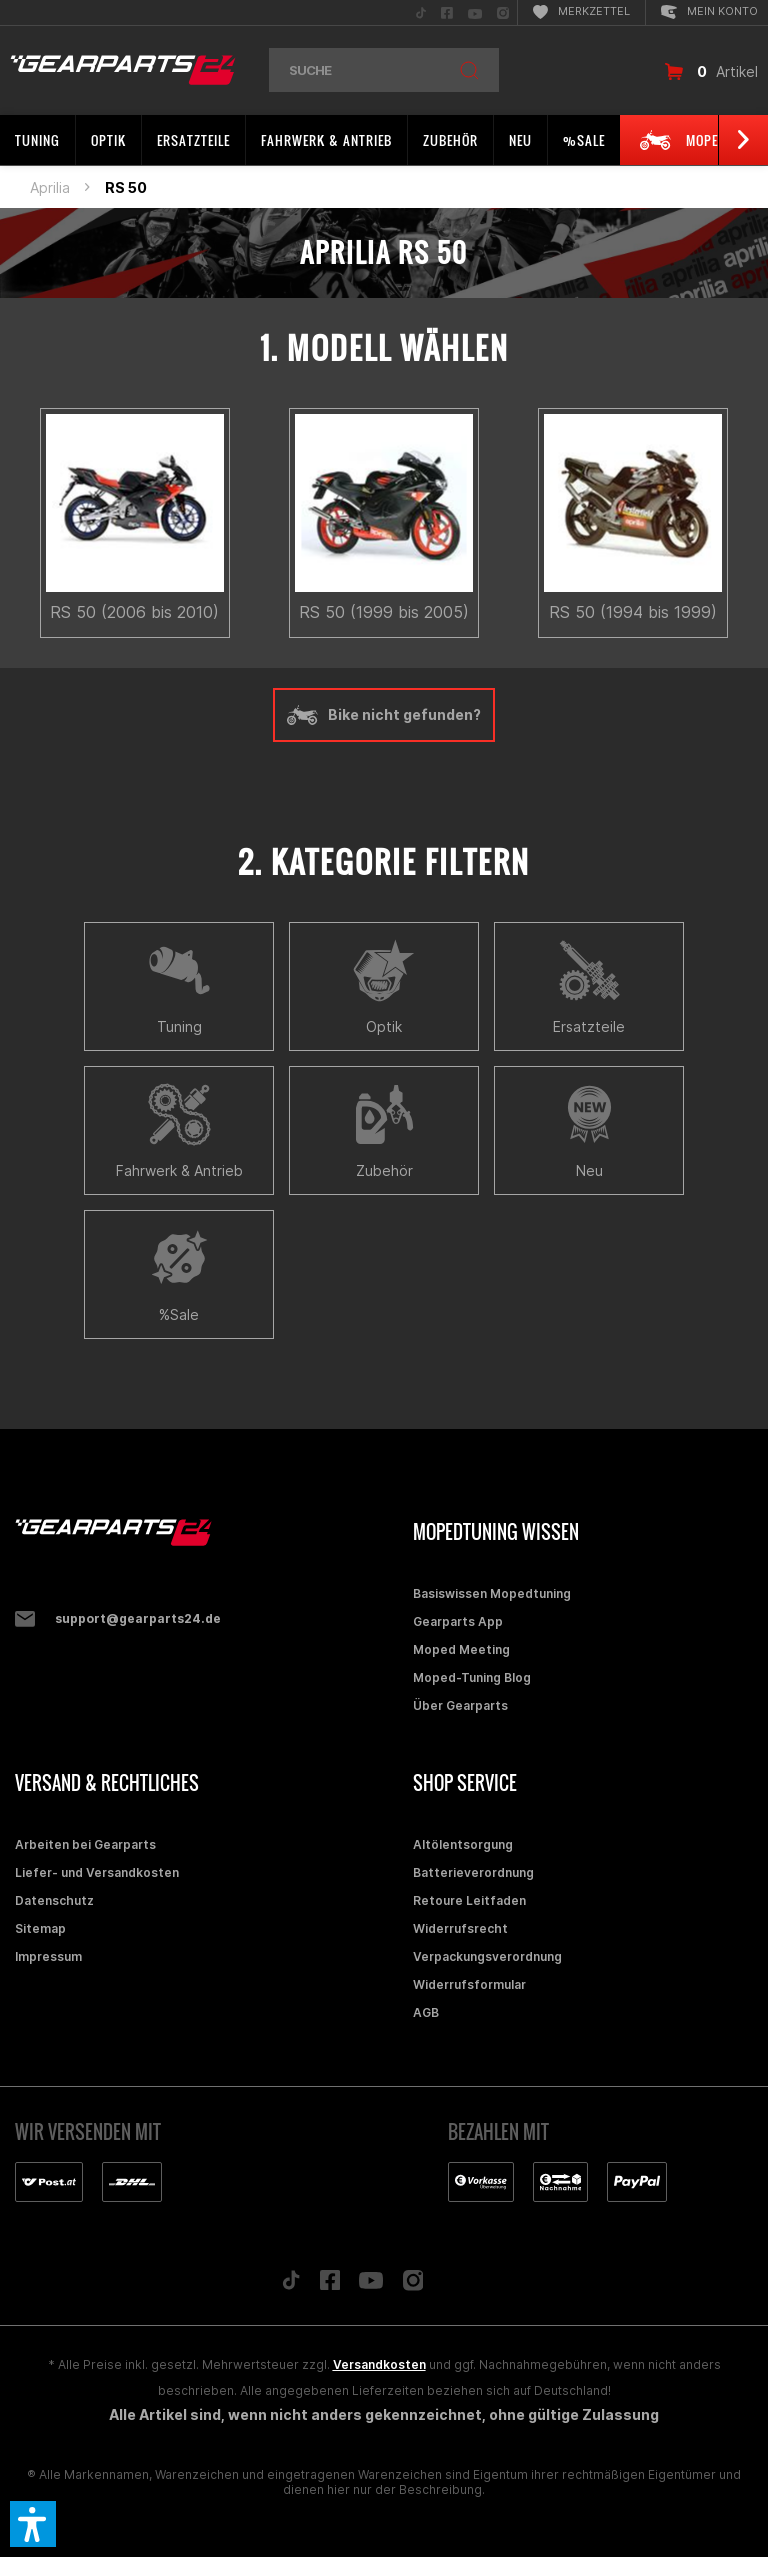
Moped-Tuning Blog (472, 1677)
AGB (426, 2012)
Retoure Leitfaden (469, 1900)
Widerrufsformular (469, 1984)
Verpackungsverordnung (487, 1956)
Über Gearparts (460, 1705)
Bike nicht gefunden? (384, 715)
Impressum (48, 1956)
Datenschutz (54, 1900)
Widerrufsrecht (460, 1928)
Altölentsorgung (463, 1844)
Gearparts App (458, 1621)
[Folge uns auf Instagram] (413, 2285)
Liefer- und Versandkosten (97, 1872)
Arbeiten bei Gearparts (85, 1844)
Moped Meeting (461, 1649)
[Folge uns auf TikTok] (291, 2285)
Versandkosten (379, 2364)
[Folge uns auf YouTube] (371, 2285)
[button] (33, 2524)
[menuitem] (421, 12)
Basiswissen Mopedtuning (492, 1593)
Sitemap (40, 1928)
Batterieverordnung (473, 1872)
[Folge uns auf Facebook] (330, 2285)
